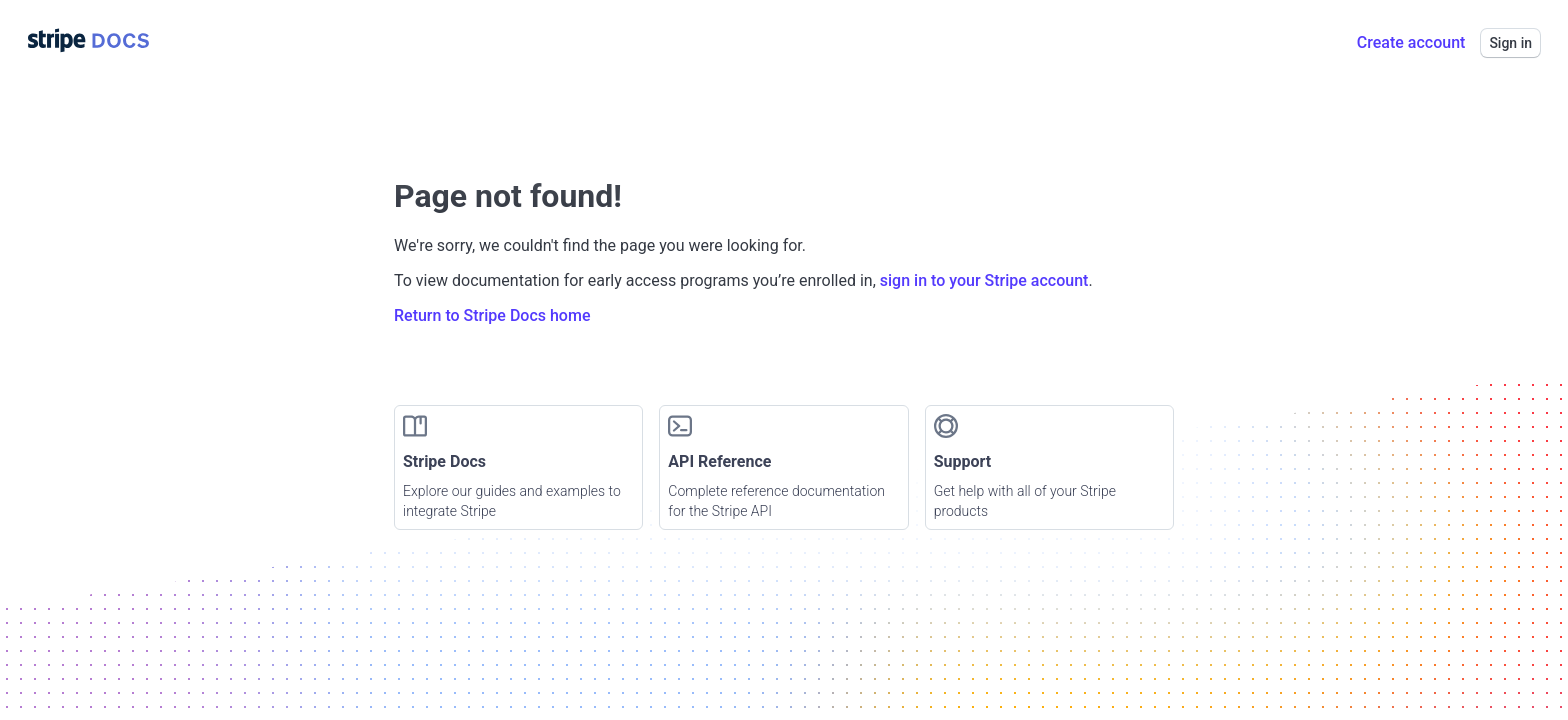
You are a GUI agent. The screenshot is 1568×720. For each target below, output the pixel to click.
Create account (1411, 42)
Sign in (1510, 43)
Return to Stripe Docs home (492, 315)
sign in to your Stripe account (984, 280)
